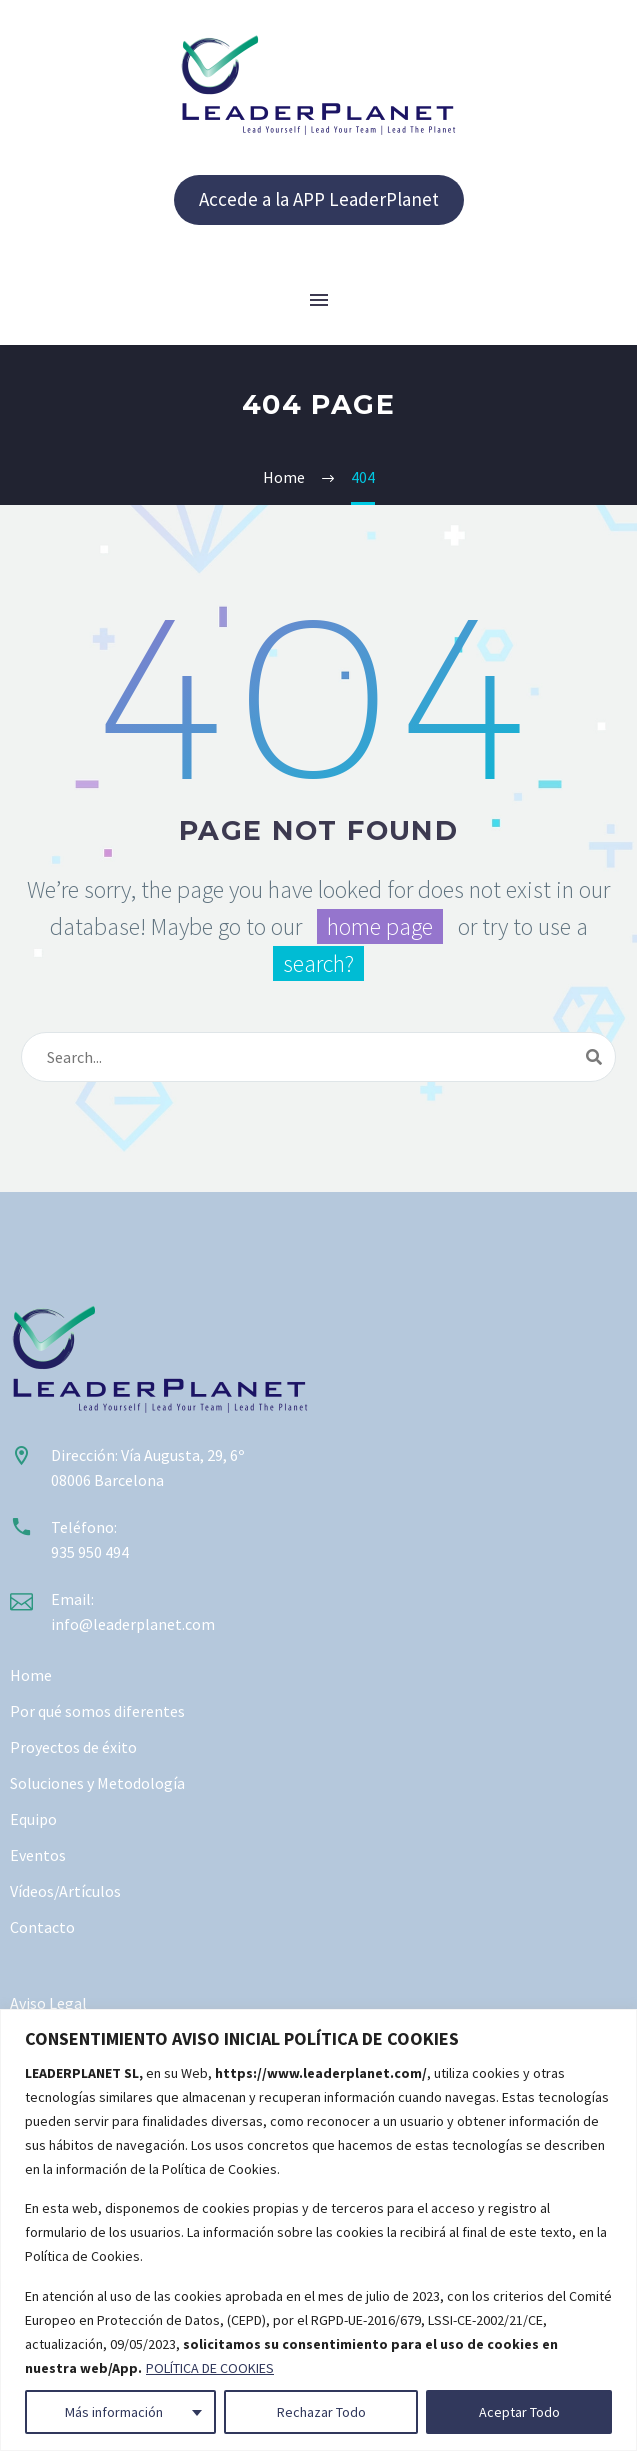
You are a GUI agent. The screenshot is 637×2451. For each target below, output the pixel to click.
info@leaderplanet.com (133, 1624)
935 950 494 (90, 1552)
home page (380, 926)
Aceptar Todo (519, 2412)
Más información (114, 2412)
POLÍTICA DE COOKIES (210, 2368)
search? (318, 963)
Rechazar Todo (321, 2412)
